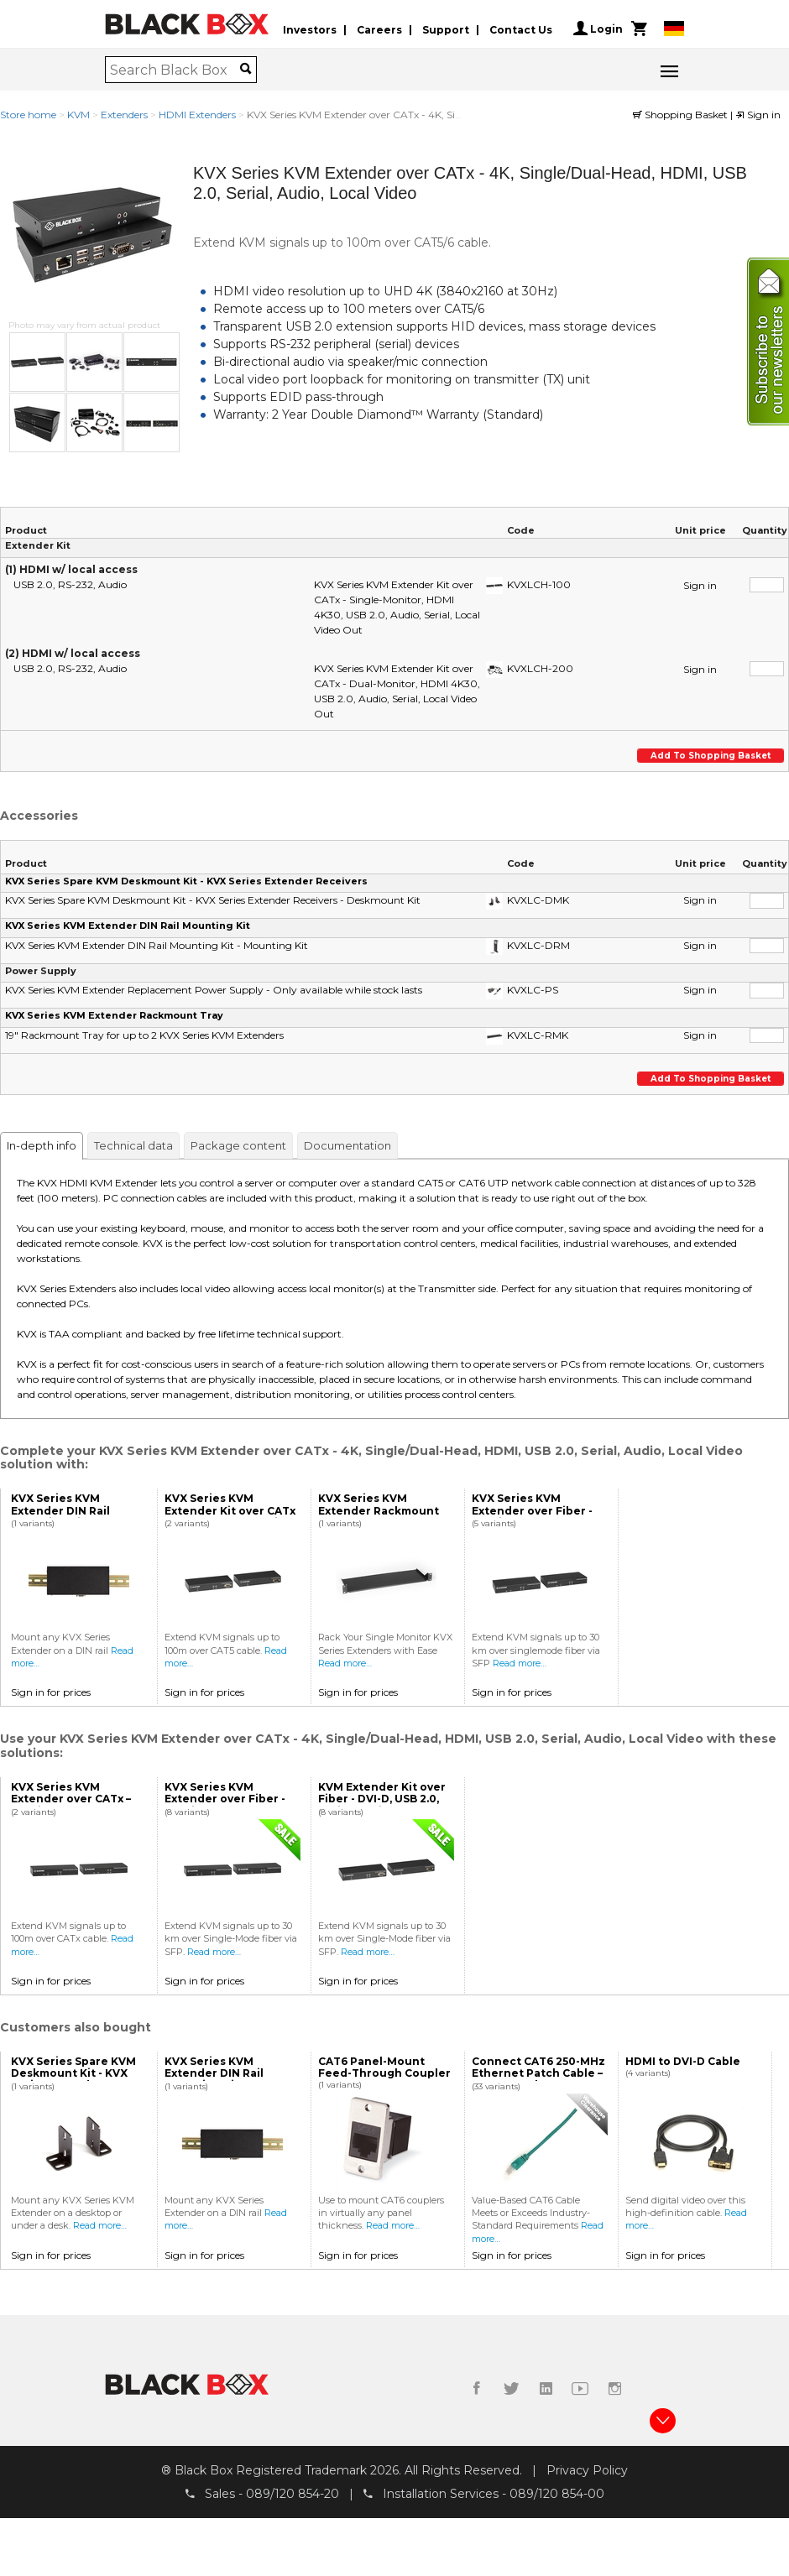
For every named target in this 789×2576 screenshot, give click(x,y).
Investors (310, 28)
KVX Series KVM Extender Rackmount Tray (114, 1015)
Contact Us (520, 28)
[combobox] (175, 69)
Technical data (133, 1145)
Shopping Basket (681, 114)
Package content (238, 1145)
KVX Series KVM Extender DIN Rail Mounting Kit (127, 925)
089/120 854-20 (292, 2493)
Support (445, 28)
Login (598, 28)
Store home (28, 114)
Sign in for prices (51, 1692)
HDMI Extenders (197, 114)
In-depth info (41, 1145)
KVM (78, 114)
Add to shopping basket (710, 755)
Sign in (758, 114)
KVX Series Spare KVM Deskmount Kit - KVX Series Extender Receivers (186, 881)
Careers (379, 28)
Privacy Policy (587, 2469)
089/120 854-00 (556, 2493)
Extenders (124, 114)
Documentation (347, 1145)
